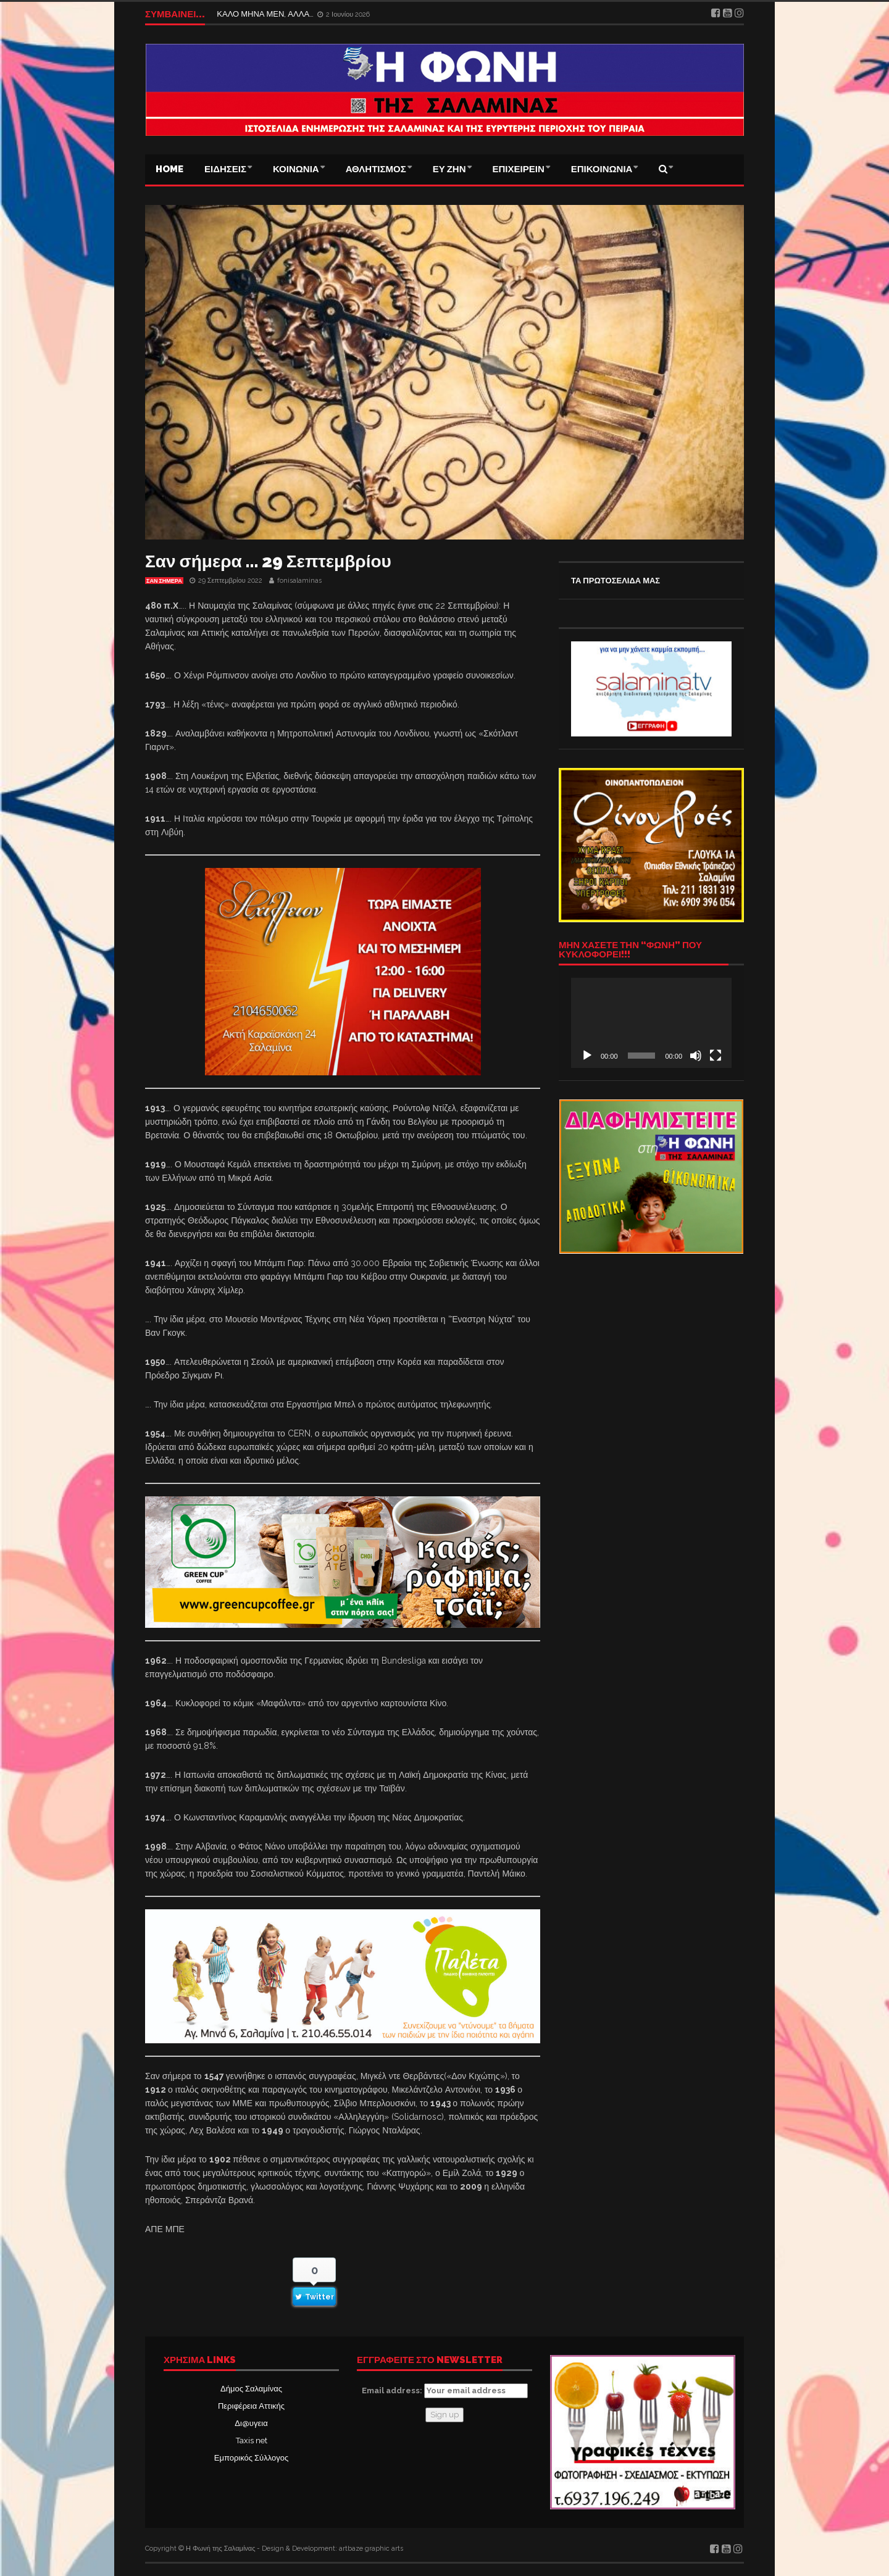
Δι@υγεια (251, 2423)
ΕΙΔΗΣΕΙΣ (225, 169)
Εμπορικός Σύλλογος (251, 2457)
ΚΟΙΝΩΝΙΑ (296, 169)
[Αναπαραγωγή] (587, 1055)
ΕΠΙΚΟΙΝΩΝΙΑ (602, 169)
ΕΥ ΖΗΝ (449, 169)
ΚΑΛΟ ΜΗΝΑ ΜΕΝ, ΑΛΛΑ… (266, 14)
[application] (651, 1023)
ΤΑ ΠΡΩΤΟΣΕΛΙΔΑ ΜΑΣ (615, 580)
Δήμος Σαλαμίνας (251, 2388)
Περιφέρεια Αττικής (251, 2406)
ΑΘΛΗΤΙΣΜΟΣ (376, 169)
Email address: (445, 2390)
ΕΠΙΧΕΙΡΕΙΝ (519, 169)
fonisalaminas (299, 581)
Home (169, 169)
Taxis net (251, 2440)
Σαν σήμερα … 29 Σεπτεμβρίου (268, 561)
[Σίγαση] (696, 1055)
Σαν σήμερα (164, 581)
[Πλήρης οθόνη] (715, 1055)
